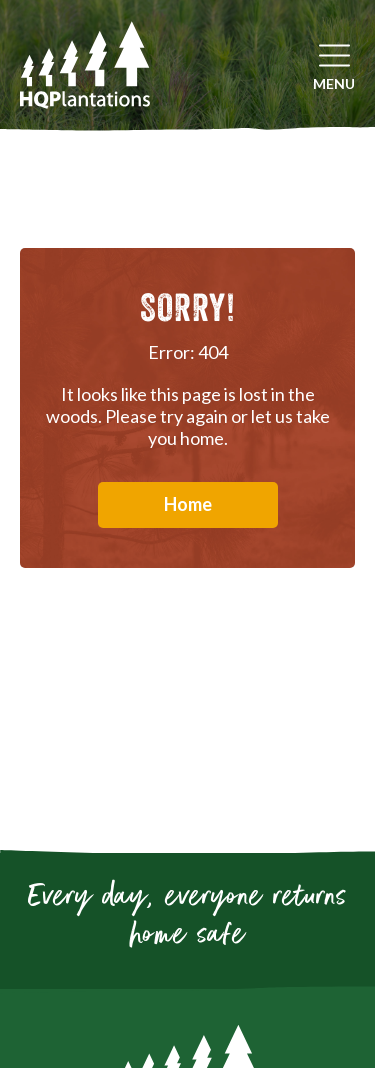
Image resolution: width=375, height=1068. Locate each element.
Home (188, 504)
